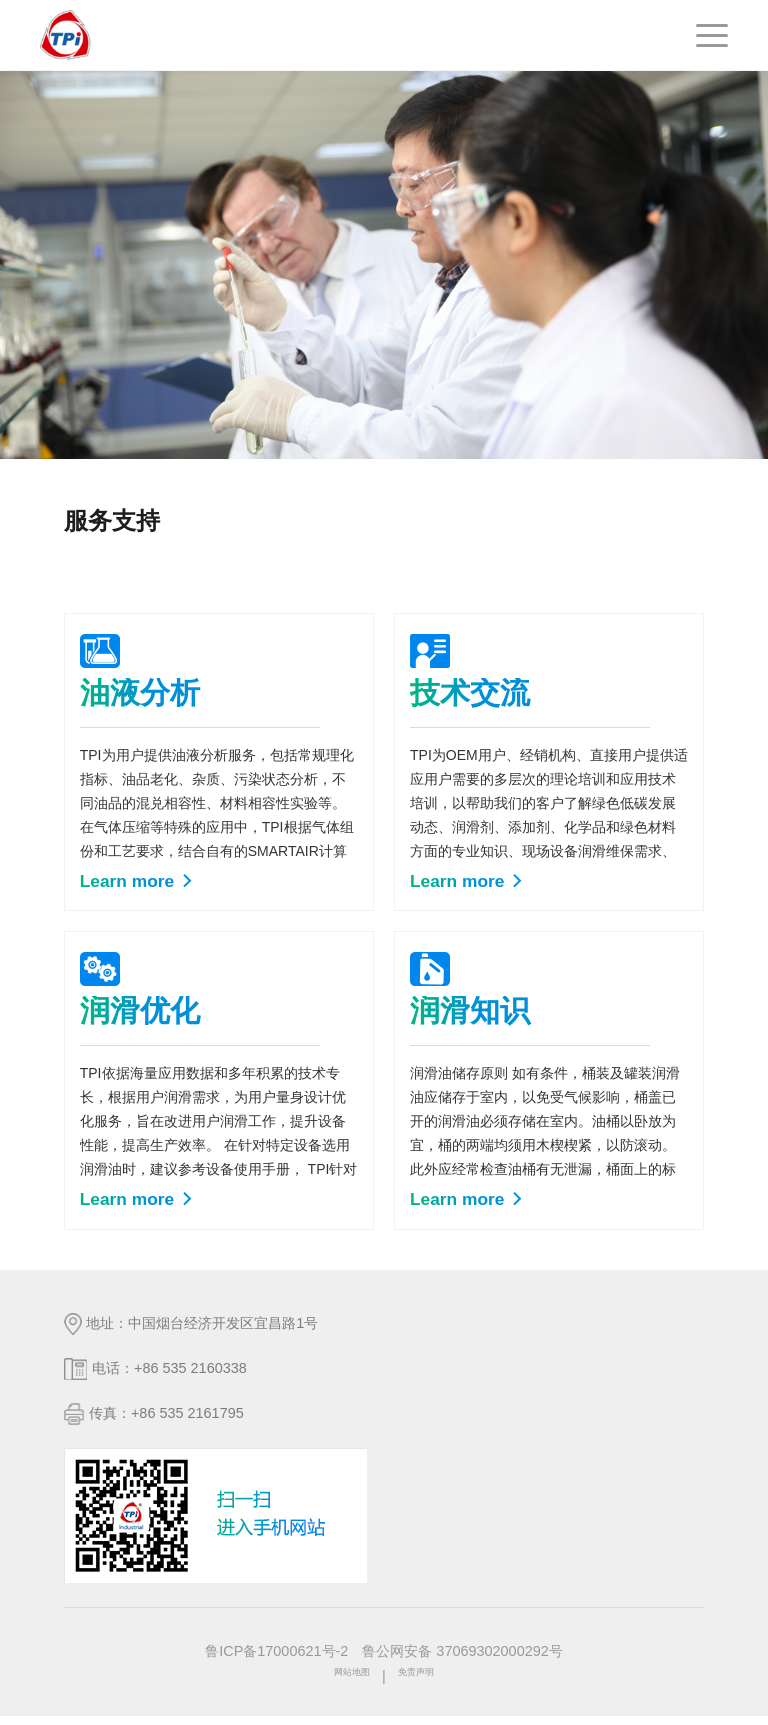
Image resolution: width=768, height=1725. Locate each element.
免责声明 (426, 1685)
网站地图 (342, 1685)
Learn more (137, 885)
